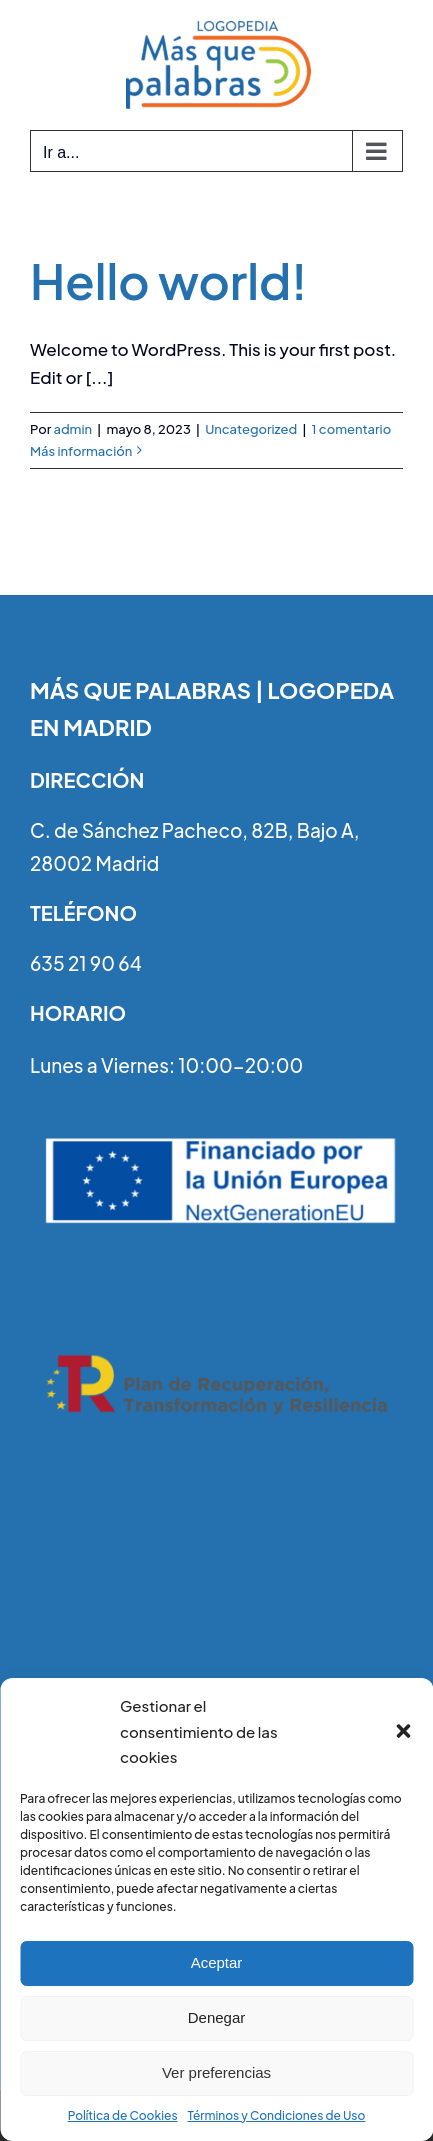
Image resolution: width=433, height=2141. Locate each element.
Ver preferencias (216, 2072)
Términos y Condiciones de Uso (277, 2115)
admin (72, 429)
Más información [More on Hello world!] (81, 451)
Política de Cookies (123, 2115)
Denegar (217, 2017)
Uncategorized (251, 429)
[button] (403, 1731)
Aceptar (217, 1962)
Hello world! (169, 280)
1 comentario (352, 429)
